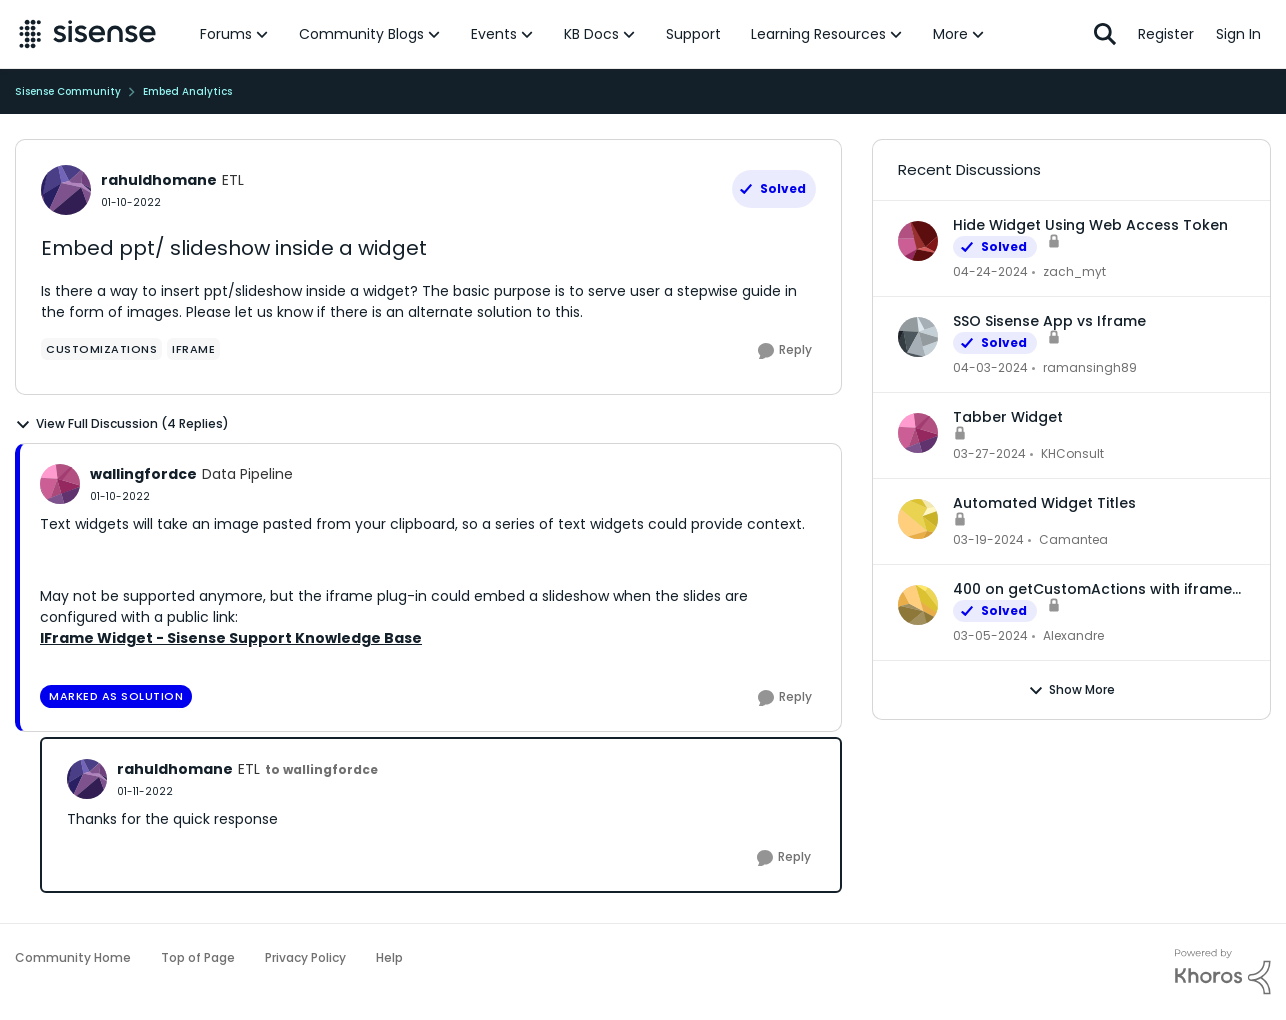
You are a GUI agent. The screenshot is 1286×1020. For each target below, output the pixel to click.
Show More (1071, 690)
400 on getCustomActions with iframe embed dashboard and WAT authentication (1092, 589)
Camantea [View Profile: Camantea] (1073, 539)
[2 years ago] (990, 272)
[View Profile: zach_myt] (918, 241)
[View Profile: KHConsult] (918, 433)
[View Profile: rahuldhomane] (66, 190)
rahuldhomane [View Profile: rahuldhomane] (159, 180)
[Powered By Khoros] (1223, 972)
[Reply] (785, 351)
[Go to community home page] (87, 34)
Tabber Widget (1008, 417)
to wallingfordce (321, 769)
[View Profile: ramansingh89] (918, 337)
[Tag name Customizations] (101, 349)
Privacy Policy (305, 957)
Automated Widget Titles (1044, 503)
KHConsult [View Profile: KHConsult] (1072, 453)
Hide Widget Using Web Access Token (1090, 225)
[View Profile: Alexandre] (918, 605)
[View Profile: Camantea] (918, 519)
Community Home (73, 957)
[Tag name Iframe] (193, 349)
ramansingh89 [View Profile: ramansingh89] (1090, 367)
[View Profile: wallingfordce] (60, 484)
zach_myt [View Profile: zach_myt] (1074, 271)
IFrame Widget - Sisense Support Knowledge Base (231, 638)
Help (389, 957)
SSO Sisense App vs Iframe (1049, 321)
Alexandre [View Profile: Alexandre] (1073, 635)
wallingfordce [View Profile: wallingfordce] (143, 474)
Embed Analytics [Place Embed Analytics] (187, 91)
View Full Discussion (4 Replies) (122, 424)
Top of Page (198, 957)
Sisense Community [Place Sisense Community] (68, 91)
